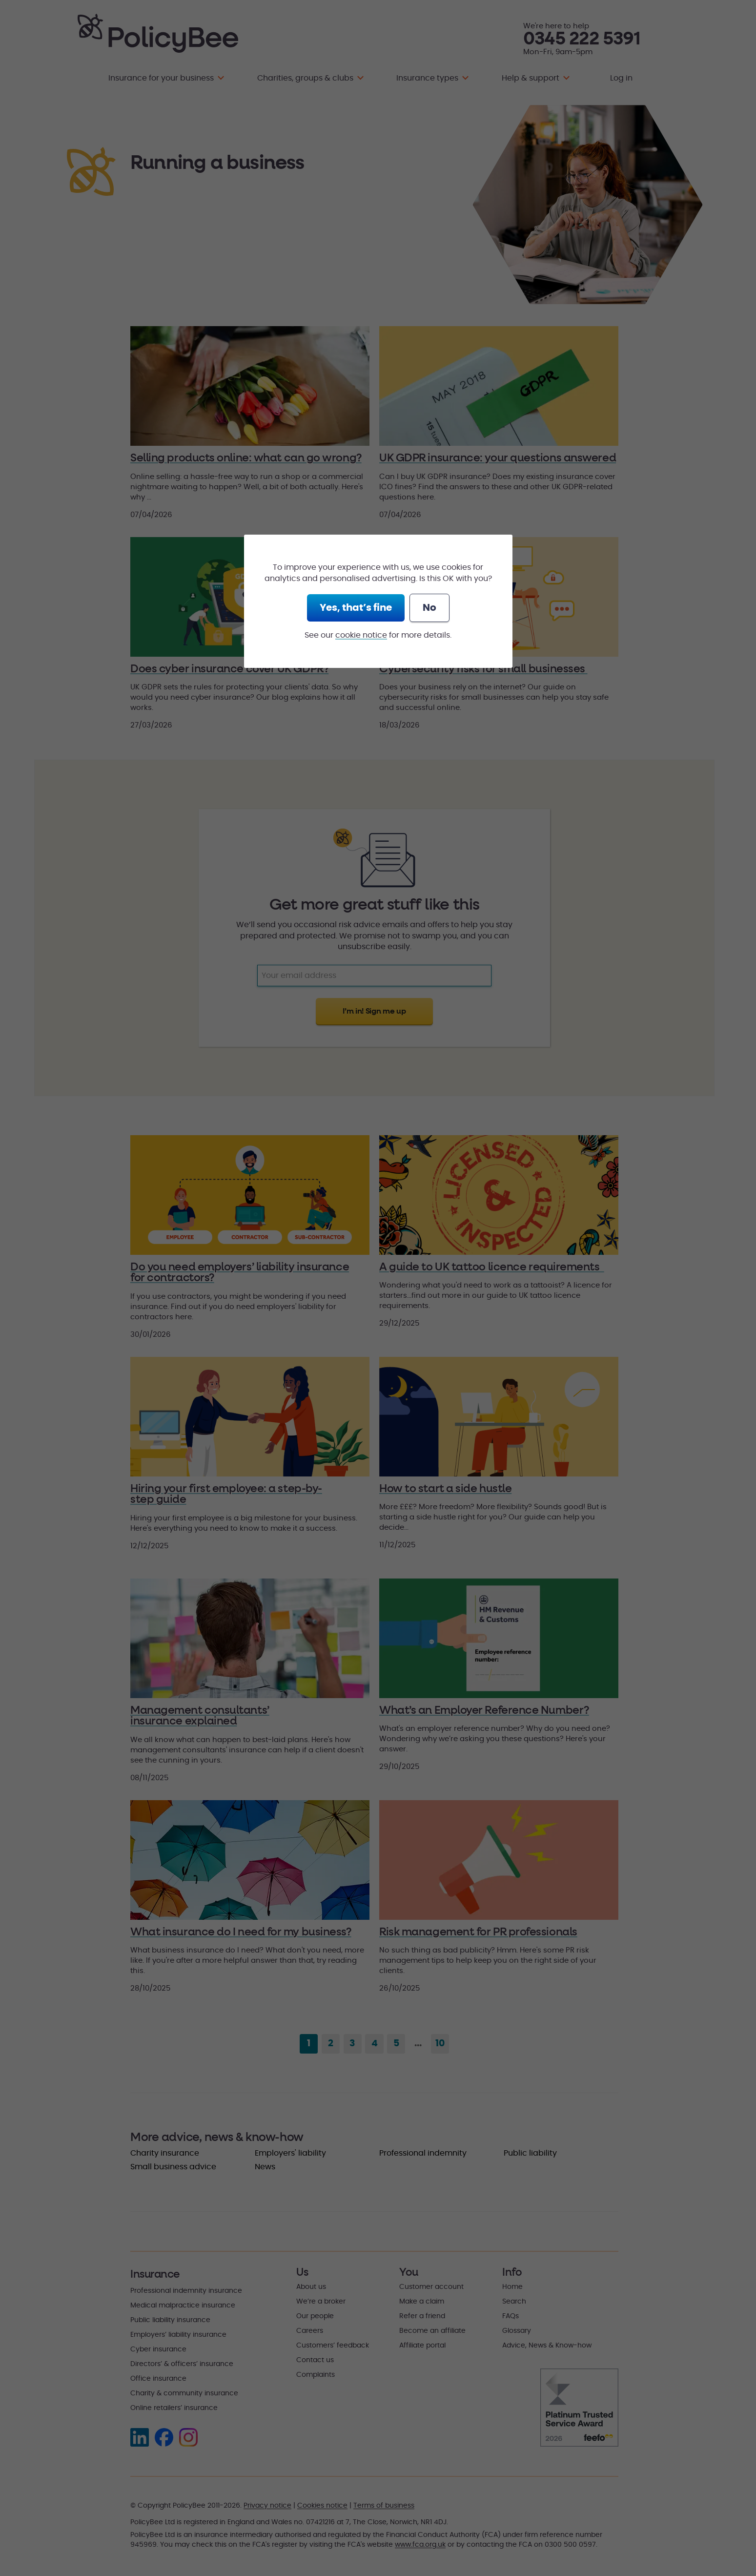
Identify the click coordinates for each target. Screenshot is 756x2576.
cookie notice (361, 635)
